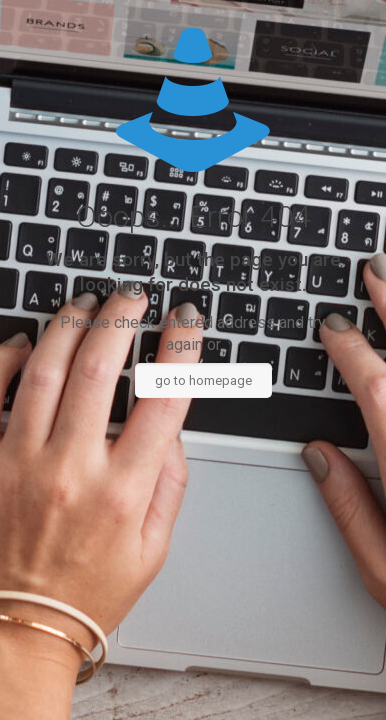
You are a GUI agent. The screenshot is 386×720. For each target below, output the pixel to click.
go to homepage (203, 380)
